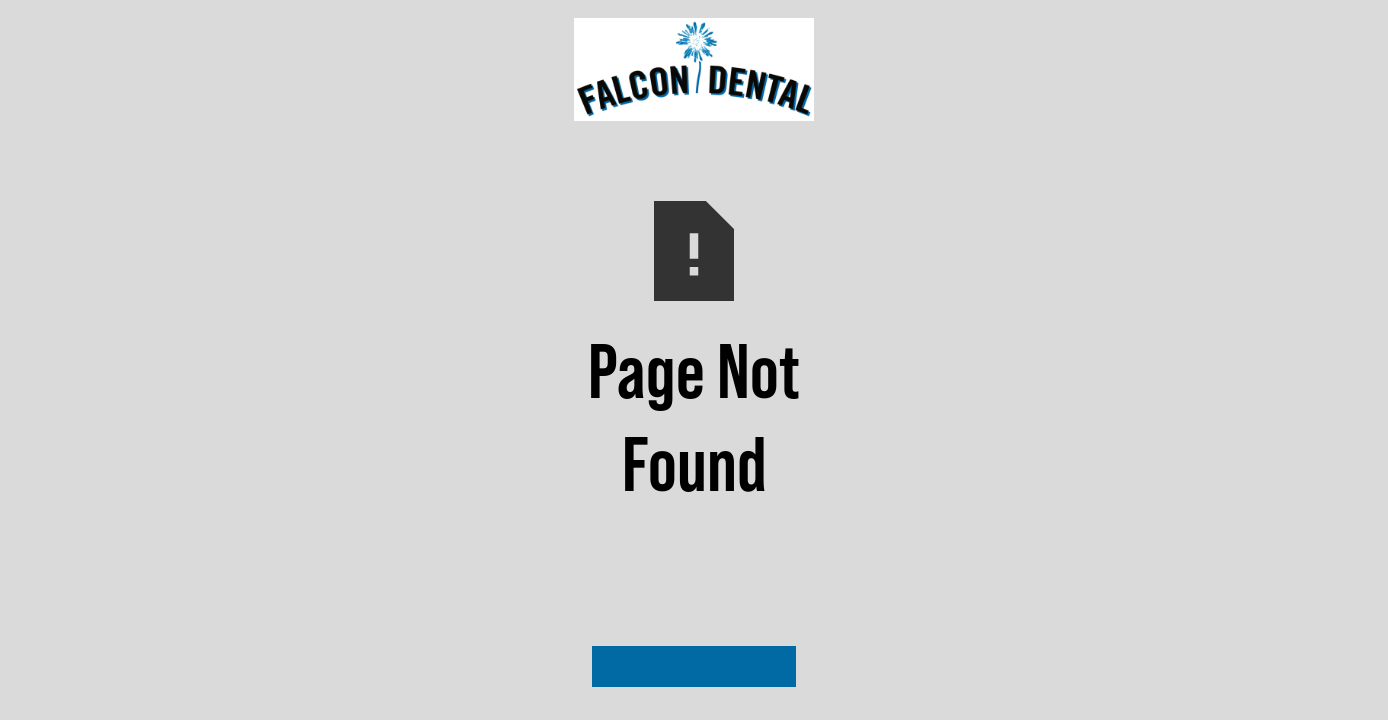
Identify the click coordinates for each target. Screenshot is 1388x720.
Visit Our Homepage (694, 666)
